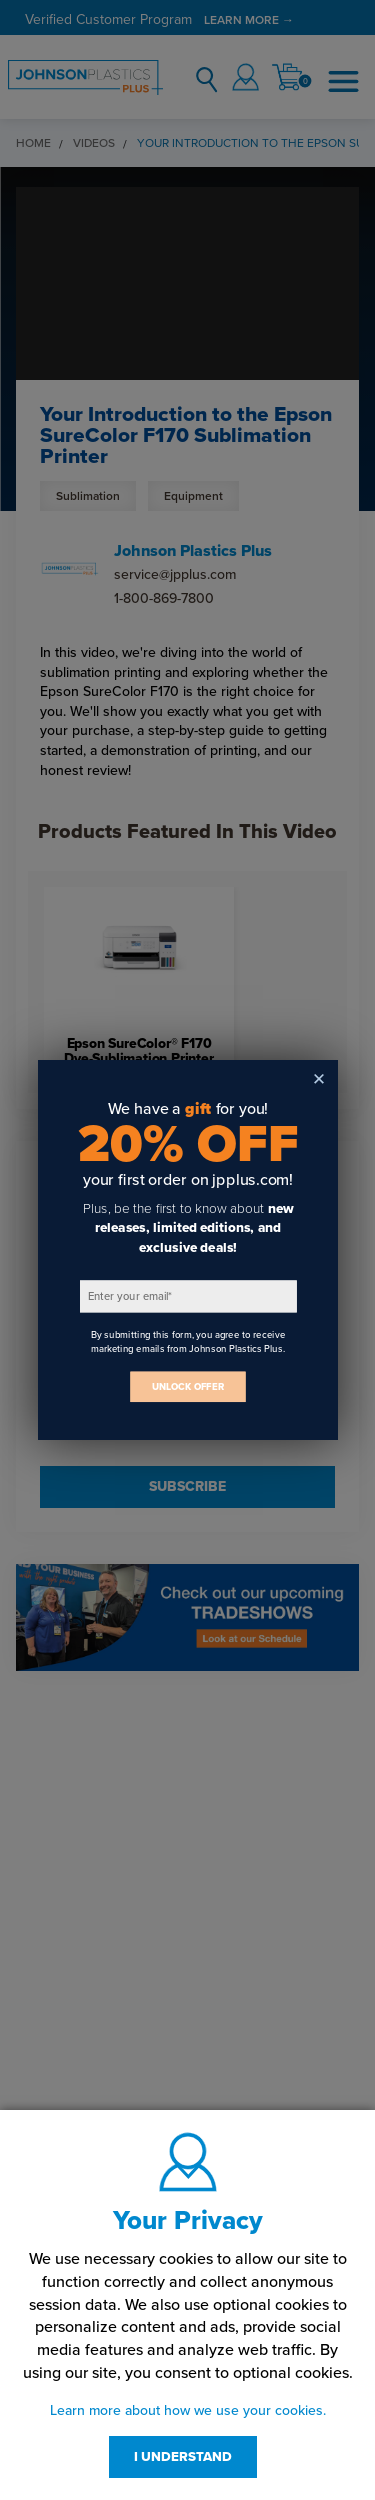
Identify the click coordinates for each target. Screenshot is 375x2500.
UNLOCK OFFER (188, 1386)
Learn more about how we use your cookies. (188, 2410)
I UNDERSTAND (183, 2457)
